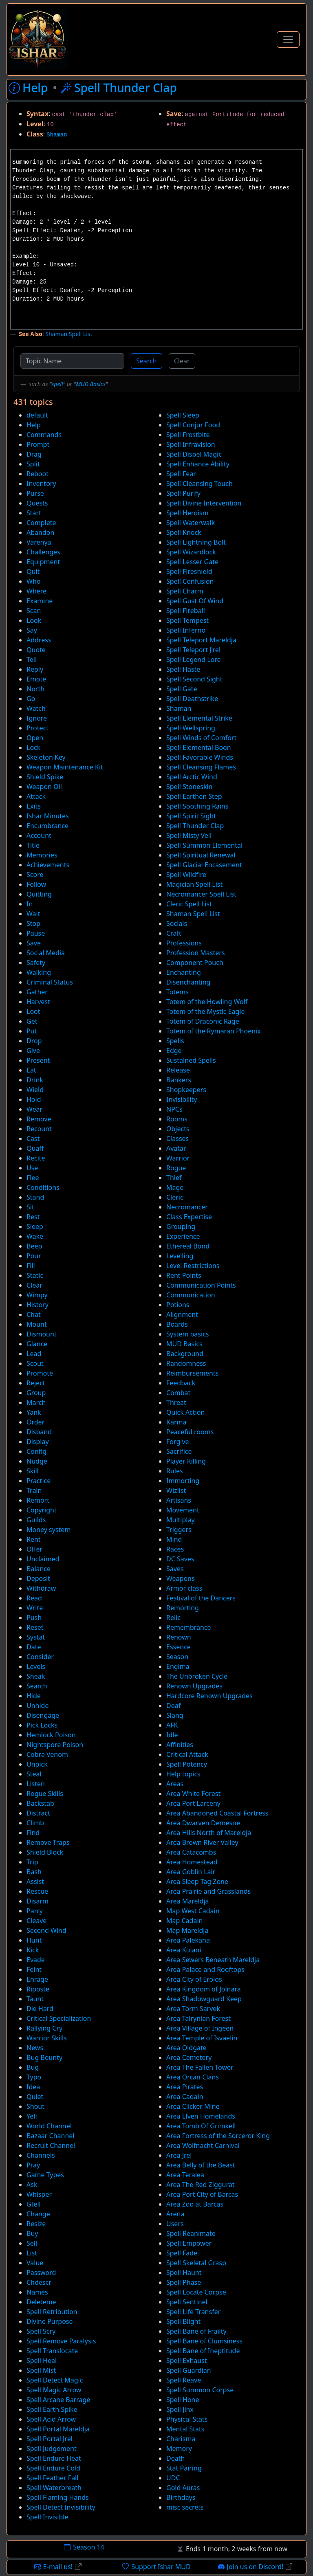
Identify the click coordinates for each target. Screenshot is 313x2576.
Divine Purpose (49, 2321)
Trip (32, 1861)
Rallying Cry (44, 2028)
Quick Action (185, 1412)
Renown (178, 1637)
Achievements (47, 864)
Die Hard (39, 2008)
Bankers (178, 1079)
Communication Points (201, 1285)
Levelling (179, 1255)
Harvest (38, 1001)
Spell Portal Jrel (49, 2438)
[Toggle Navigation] (288, 39)
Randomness (186, 1363)
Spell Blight (183, 2321)
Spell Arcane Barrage (58, 2399)
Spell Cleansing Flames (201, 767)
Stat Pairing (184, 2468)
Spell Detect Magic (54, 2380)
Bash (34, 1871)
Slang (174, 1715)
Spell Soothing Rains (197, 806)
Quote (36, 649)
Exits (33, 806)
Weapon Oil (44, 786)
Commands (44, 434)
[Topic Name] (72, 361)
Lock (33, 747)
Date (33, 1646)
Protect (37, 727)
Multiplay (180, 1519)
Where (36, 591)
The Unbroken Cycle (196, 1676)
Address (38, 639)
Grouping (180, 1226)
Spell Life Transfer (193, 2311)
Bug (32, 2067)
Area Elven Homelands (200, 2116)
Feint (34, 1969)
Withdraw (41, 1588)
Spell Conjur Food (193, 424)
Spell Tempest (187, 620)
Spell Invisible (47, 2516)
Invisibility (181, 1099)
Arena (175, 2213)
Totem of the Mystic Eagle (205, 1011)
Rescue (37, 1891)
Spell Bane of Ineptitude (203, 2350)
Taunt (35, 1998)
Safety (35, 962)
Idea (33, 2086)
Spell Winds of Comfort (201, 737)
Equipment (43, 561)
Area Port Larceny (193, 1803)
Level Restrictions (193, 1265)
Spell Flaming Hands (57, 2497)
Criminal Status (49, 982)
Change (38, 2213)
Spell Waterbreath (54, 2487)
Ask (31, 2184)
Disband (39, 1431)
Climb (35, 1822)
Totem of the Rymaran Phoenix (213, 1030)
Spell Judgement (51, 2448)
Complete (41, 522)
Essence (178, 1646)
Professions (184, 943)
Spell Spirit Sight (191, 815)
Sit (30, 1206)
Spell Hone (182, 2399)
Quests (37, 503)
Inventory (41, 483)
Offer (34, 1549)
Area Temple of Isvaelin (201, 2037)
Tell (31, 659)
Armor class (184, 1588)
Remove (38, 1118)
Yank (33, 1412)
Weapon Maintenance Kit (64, 767)
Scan (33, 610)
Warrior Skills (46, 2037)
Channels (40, 2155)
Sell (31, 2243)
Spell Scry (40, 2331)
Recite (35, 1158)
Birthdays (180, 2497)
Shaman (56, 135)
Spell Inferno (185, 630)
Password (41, 2272)
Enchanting (183, 972)
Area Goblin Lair (190, 1871)
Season (177, 1656)
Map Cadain (184, 1920)
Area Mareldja (187, 1901)
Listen (35, 1783)
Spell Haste (183, 669)
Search (146, 360)
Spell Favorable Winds (199, 757)
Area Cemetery (189, 2057)
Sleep (34, 1226)
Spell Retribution (51, 2311)
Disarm (37, 1901)
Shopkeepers (186, 1089)
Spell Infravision (190, 444)
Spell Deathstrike (192, 698)
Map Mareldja (187, 1930)
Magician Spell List (194, 884)
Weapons (180, 1578)
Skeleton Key (46, 757)
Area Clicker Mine (193, 2106)
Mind (174, 1539)
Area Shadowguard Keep (204, 1998)
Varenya (38, 542)
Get (31, 1021)
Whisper (39, 2194)
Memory (179, 2448)
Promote (39, 1373)
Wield (35, 1089)
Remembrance (188, 1627)
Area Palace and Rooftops (205, 1969)
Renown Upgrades (194, 1685)
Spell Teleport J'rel (193, 649)
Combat (178, 1392)
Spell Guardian (188, 2370)
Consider (40, 1656)
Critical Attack (187, 1754)
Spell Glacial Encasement (204, 864)
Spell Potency (186, 1764)
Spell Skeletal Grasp (196, 2262)
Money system (48, 1529)
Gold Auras (183, 2487)
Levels (35, 1666)
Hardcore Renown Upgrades (209, 1695)
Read (34, 1598)
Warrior (178, 1158)
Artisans (178, 1500)
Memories (41, 855)
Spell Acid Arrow (51, 2419)
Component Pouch (194, 962)
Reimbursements (192, 1373)
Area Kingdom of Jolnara (203, 1989)
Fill (30, 1265)
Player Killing (186, 1461)
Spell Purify (183, 493)
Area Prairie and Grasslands (208, 1891)
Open (34, 737)
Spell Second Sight (194, 679)
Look (33, 620)
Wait (33, 913)
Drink (34, 1079)
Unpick (37, 1764)
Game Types (45, 2174)
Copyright (41, 1510)
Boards (177, 1324)
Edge (174, 1050)
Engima (178, 1666)
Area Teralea (185, 2174)
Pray (33, 2165)
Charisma (180, 2438)
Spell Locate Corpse (196, 2292)
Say (31, 630)
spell (57, 384)
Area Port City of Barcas (202, 2194)
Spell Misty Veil (189, 835)
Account (38, 835)
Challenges (43, 551)
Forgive (177, 1441)
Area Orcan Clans (192, 2077)
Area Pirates (184, 2086)
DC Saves (180, 1558)
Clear (182, 360)
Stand (35, 1197)
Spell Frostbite (188, 434)
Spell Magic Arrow (53, 2389)
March (36, 1402)
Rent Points (183, 1275)
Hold (33, 1099)
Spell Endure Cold (53, 2468)
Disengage (42, 1715)
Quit (33, 571)
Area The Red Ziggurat (200, 2184)
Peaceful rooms (190, 1431)
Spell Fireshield (189, 571)
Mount (36, 1324)
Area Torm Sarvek (193, 2008)
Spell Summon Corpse (200, 2389)
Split (33, 463)
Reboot (37, 473)
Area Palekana (188, 1940)
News (34, 2047)
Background (184, 1353)
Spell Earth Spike (51, 2409)
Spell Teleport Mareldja (201, 639)
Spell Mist (41, 2370)
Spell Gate (181, 688)
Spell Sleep (182, 415)
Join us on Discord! (255, 2566)
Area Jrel (179, 2155)
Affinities (179, 1744)
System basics (187, 1334)
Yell (31, 2116)
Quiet (34, 2096)
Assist (35, 1881)
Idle (172, 1734)
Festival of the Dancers (201, 1598)
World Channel (49, 2125)
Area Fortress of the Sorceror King (218, 2135)
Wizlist (176, 1490)
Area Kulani (183, 1949)
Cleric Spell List (189, 903)
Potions (178, 1304)
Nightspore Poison (54, 1744)
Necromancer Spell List (201, 894)
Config (36, 1451)
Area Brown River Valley (202, 1842)
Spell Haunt (183, 2272)
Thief (173, 1177)
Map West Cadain (193, 1910)
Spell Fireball (185, 610)
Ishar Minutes (47, 815)
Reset (34, 1627)
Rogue (176, 1167)
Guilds (36, 1519)
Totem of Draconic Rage (202, 1021)
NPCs (174, 1109)
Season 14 (84, 2547)
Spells (175, 1040)
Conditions (43, 1187)
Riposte (37, 1989)
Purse (35, 493)
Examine (39, 600)
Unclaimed (42, 1558)
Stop (33, 923)
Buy (32, 2233)
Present (38, 1060)
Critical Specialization (58, 2018)
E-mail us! (58, 2566)
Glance (36, 1343)
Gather (37, 991)
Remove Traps (47, 1842)
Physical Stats (186, 2419)
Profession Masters (195, 952)
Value (34, 2262)
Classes (177, 1138)
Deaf (173, 1705)
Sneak (35, 1676)
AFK (172, 1725)
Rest (33, 1216)
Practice (38, 1480)
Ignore (36, 718)
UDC (173, 2477)
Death (175, 2458)
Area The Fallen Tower (200, 2067)
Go (30, 698)
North (35, 688)
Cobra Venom (47, 1754)
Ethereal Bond (187, 1246)
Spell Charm (184, 591)
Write (34, 1607)
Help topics (183, 1773)
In (29, 903)
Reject (35, 1382)
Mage (174, 1187)
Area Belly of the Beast (200, 2165)
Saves (175, 1568)
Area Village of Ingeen (200, 2028)
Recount (39, 1128)
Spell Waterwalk (190, 522)
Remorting (182, 1607)
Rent (33, 1539)
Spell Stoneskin (189, 786)
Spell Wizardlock (191, 551)
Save (33, 943)
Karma (176, 1422)
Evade (35, 1959)
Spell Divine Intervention (203, 503)
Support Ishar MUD (156, 2566)
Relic (173, 1617)
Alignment (182, 1314)
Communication (190, 1294)
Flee (32, 1177)
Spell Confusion (190, 581)
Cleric (174, 1197)
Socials (176, 923)
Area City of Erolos (194, 1979)
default (37, 415)
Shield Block (44, 1852)
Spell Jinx (180, 2409)
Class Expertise (189, 1216)
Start (33, 512)
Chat (33, 1314)
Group (36, 1392)
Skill (32, 1470)
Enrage (37, 1979)
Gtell (33, 2204)
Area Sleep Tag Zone (197, 1881)
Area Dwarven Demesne (203, 1822)
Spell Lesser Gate (192, 561)
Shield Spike (44, 776)
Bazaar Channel (50, 2135)
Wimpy (37, 1294)
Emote (36, 679)
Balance (38, 1568)
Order (35, 1422)
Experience (183, 1236)
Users (175, 2223)
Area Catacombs (191, 1852)
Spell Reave (183, 2380)
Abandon (40, 532)
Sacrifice (179, 1451)
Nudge (36, 1461)
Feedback (180, 1382)
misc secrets (185, 2507)
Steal (34, 1773)
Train (34, 1490)
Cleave (36, 1920)
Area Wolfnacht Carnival (203, 2145)
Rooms (176, 1118)
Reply (34, 669)
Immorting (182, 1480)
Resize (36, 2223)
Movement (182, 1510)
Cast (33, 1138)
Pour (33, 1255)
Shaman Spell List (68, 334)
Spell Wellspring (190, 727)
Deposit (38, 1578)
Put (31, 1030)
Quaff (35, 1148)
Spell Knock (183, 532)
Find (33, 1832)
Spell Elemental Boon (198, 747)
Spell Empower (189, 2243)
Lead (33, 1353)
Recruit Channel (50, 2145)
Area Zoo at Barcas (194, 2204)
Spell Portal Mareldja (58, 2428)
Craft (173, 933)
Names (37, 2292)
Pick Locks (41, 1725)
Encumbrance (47, 825)
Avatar (176, 1148)
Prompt (37, 444)
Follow (36, 884)
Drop (34, 1040)
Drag (34, 454)
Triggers (179, 1529)
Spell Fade (181, 2253)
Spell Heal (41, 2360)
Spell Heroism (187, 512)
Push (34, 1617)
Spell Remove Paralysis (61, 2340)
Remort (37, 1500)
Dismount (41, 1334)
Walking (38, 972)
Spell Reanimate (191, 2233)
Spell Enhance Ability (197, 463)
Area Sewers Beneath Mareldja (213, 1959)
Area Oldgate (186, 2047)
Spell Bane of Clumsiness (204, 2340)
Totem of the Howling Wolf (206, 1001)
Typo (33, 2077)
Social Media (45, 952)
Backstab (40, 1803)
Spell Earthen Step (194, 796)
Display (37, 1441)
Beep (34, 1246)
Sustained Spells (191, 1060)
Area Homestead (191, 1861)
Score (34, 874)
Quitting (39, 894)
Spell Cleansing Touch (199, 483)
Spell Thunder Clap (195, 825)
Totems (177, 991)
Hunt (34, 1940)
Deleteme (41, 2301)
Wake (34, 1236)
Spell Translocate (52, 2350)
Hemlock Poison (51, 1734)
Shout (35, 2106)
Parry (34, 1910)
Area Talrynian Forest (198, 2018)
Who (33, 581)
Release (178, 1070)
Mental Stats (185, 2428)
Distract (38, 1813)
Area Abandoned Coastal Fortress (217, 1813)
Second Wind (46, 1930)
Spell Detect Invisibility (60, 2507)
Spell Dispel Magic (194, 454)
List (31, 2253)
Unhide (37, 1705)
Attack (36, 796)
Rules (174, 1470)
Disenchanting (188, 982)
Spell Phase (183, 2282)
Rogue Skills (44, 1793)
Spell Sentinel (186, 2301)
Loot (33, 1011)
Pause (35, 933)
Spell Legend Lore (193, 659)
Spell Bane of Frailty (196, 2331)
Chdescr (38, 2282)
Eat (31, 1070)
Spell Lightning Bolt (196, 542)
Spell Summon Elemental (204, 845)
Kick (32, 1949)
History (37, 1304)
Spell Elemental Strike (199, 718)
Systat (35, 1637)
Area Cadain (184, 2096)
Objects (178, 1128)
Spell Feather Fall (52, 2477)
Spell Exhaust (186, 2360)
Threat (176, 1402)
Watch (36, 708)
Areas (174, 1783)
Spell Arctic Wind (191, 776)
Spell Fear (181, 473)
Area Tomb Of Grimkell (201, 2125)
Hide (33, 1695)
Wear (34, 1109)
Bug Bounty (44, 2057)
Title (33, 845)
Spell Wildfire (186, 874)
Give (33, 1050)
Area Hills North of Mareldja (208, 1832)
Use (32, 1167)
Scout (35, 1363)
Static (34, 1275)
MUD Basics (91, 384)
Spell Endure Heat (53, 2458)
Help (33, 424)
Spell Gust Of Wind (194, 600)
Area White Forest (193, 1793)
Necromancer (187, 1206)
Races (175, 1549)
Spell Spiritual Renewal (201, 855)
